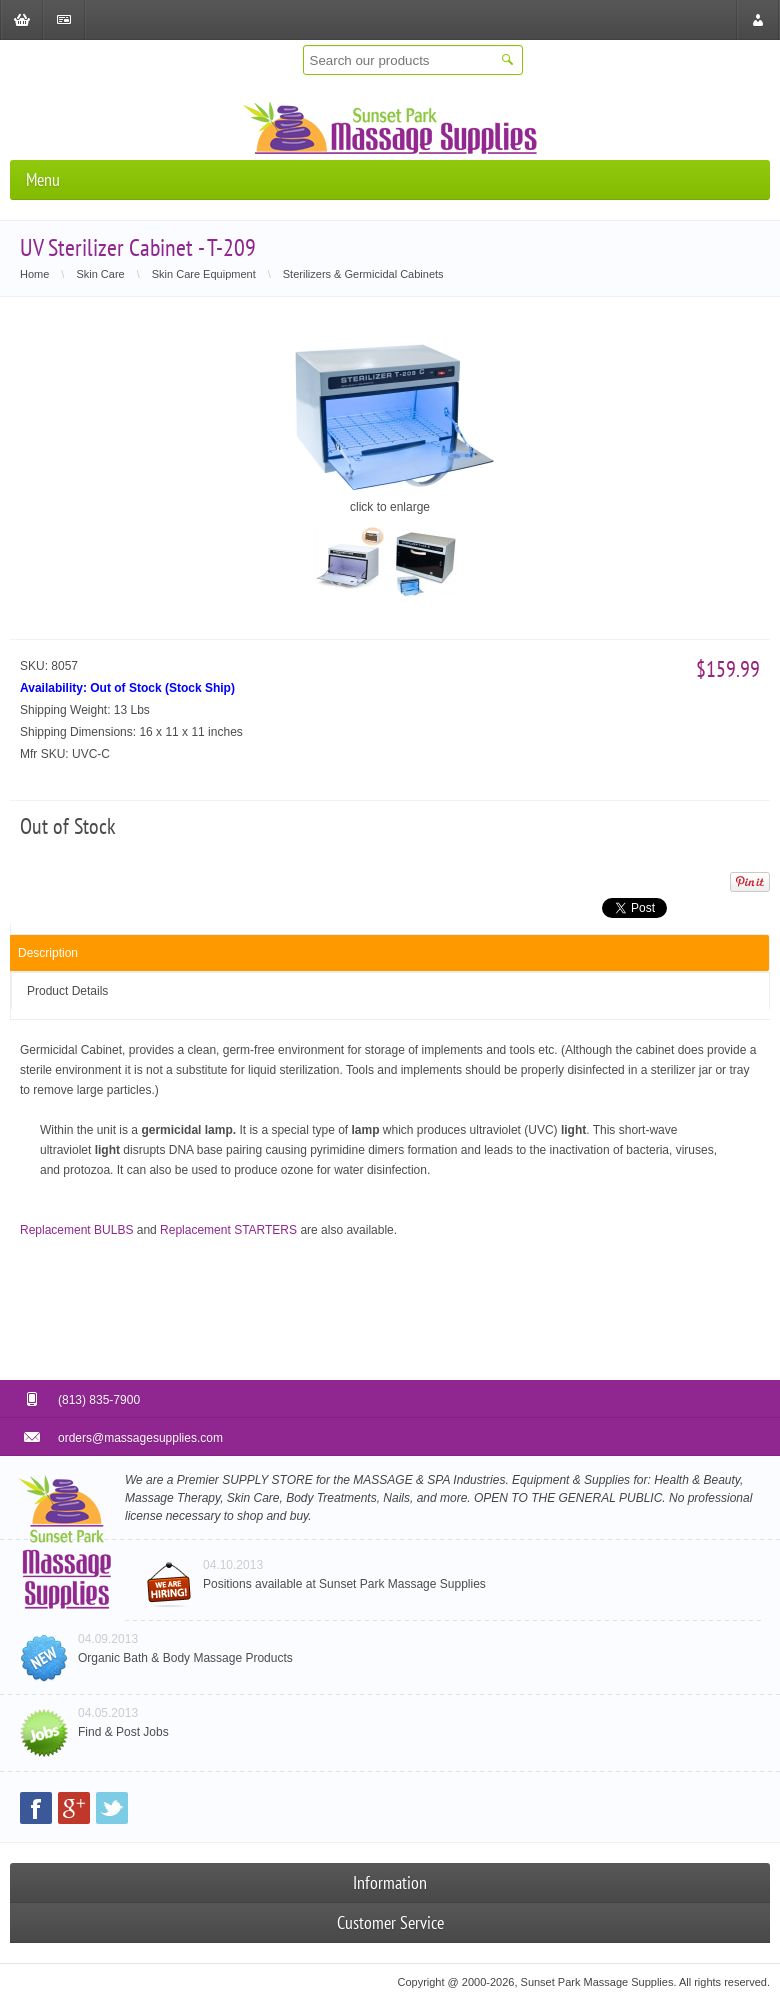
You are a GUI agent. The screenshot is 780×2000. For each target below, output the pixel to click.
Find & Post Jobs (123, 1732)
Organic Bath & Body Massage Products (185, 1658)
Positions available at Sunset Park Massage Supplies (344, 1584)
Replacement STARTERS (228, 1230)
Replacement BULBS (76, 1230)
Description (48, 953)
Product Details (67, 991)
